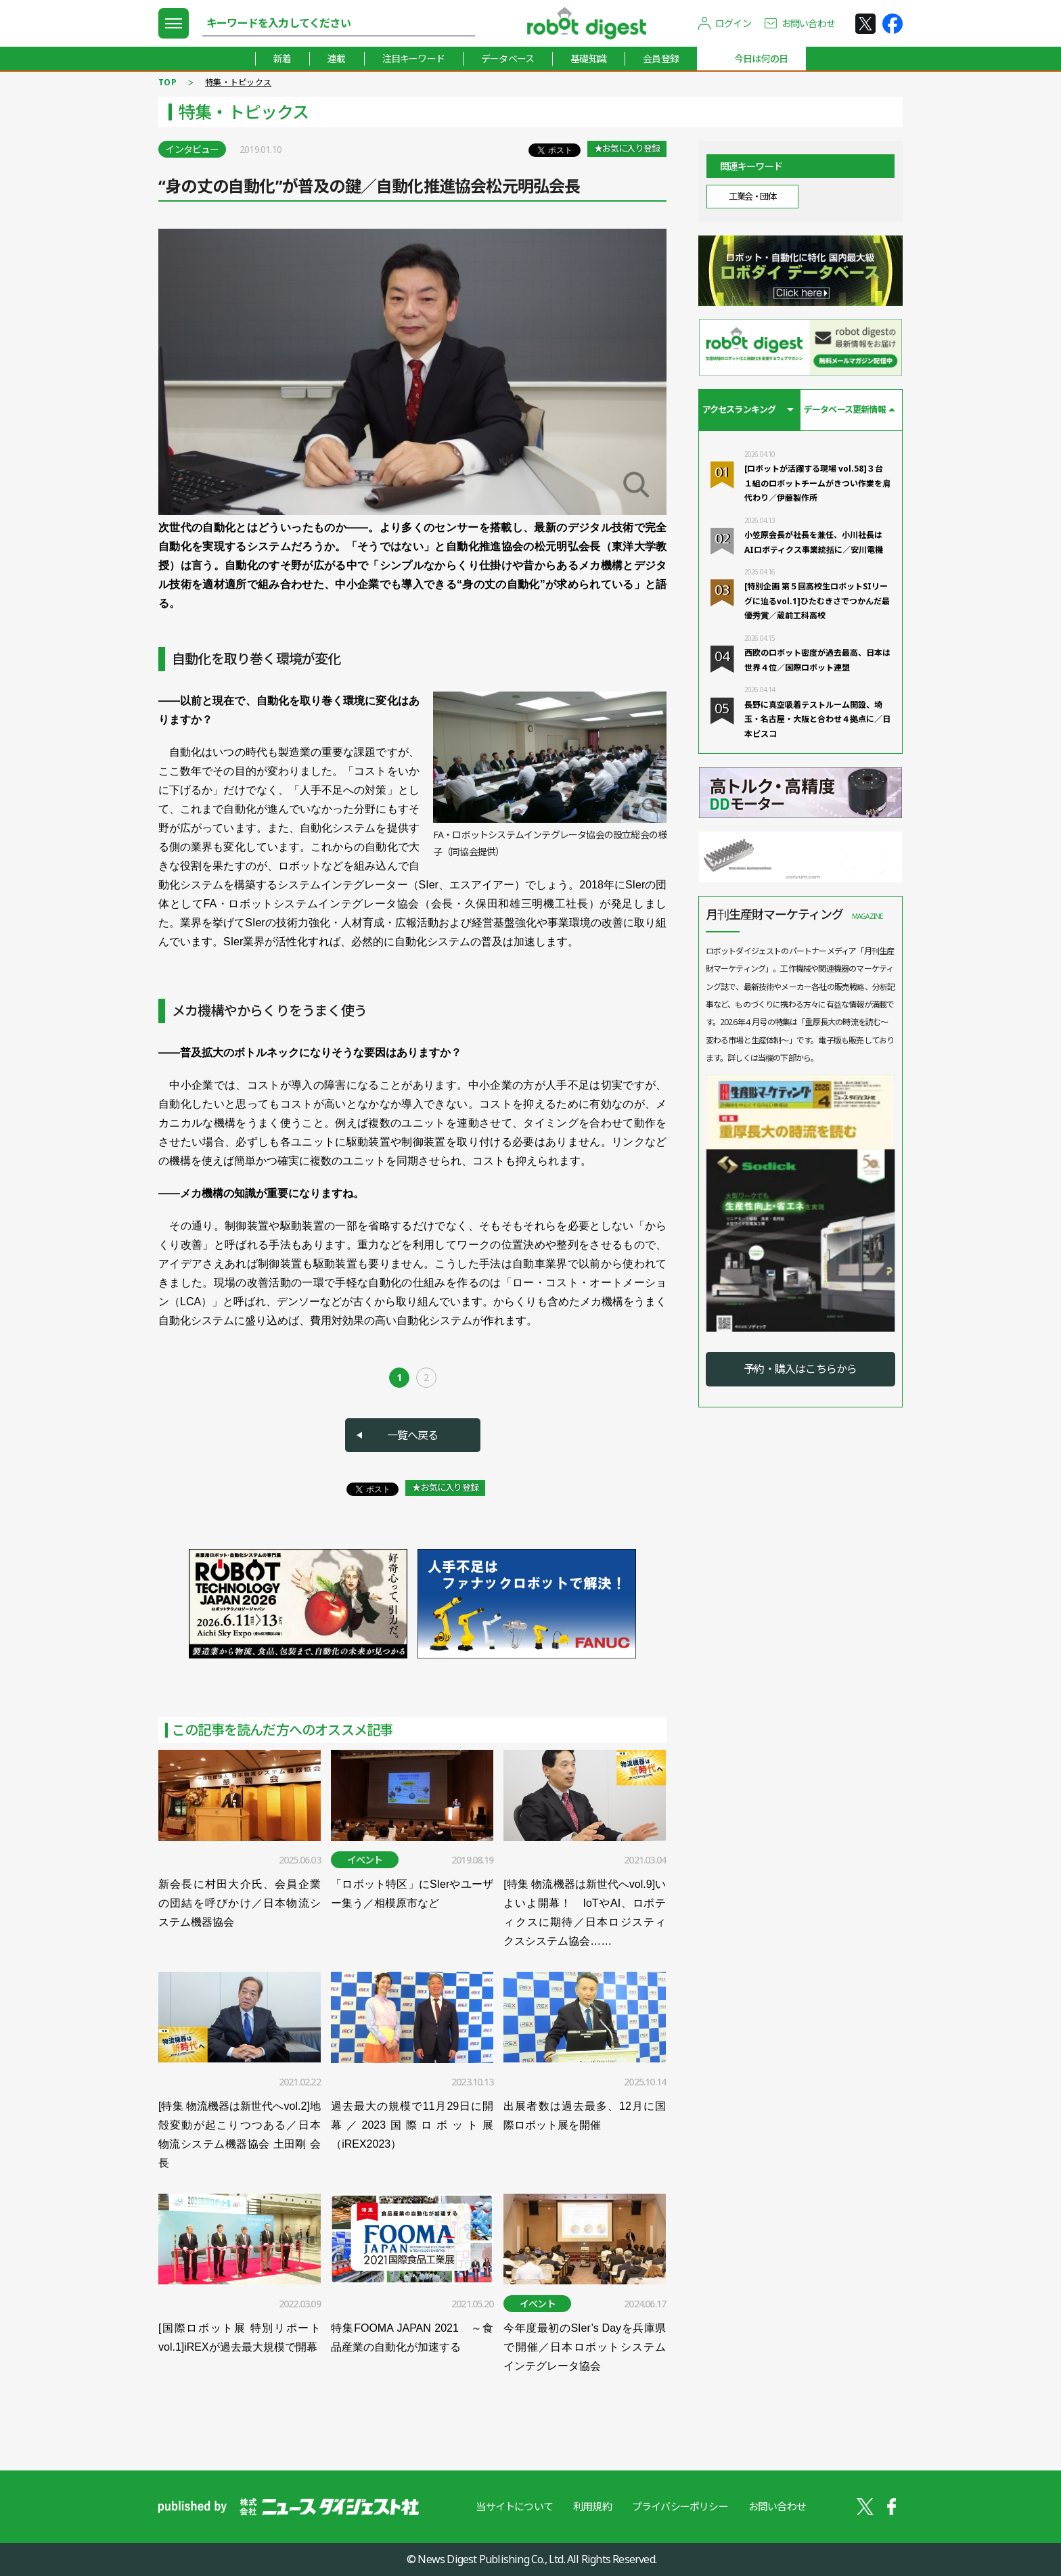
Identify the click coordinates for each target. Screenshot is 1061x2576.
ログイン (733, 23)
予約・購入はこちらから (800, 1368)
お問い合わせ (808, 23)
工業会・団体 (752, 196)
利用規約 (592, 2506)
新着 (282, 58)
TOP (167, 82)
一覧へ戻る (412, 1435)
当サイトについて (514, 2506)
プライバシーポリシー (680, 2506)
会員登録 (661, 58)
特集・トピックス (238, 82)
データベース (507, 58)
